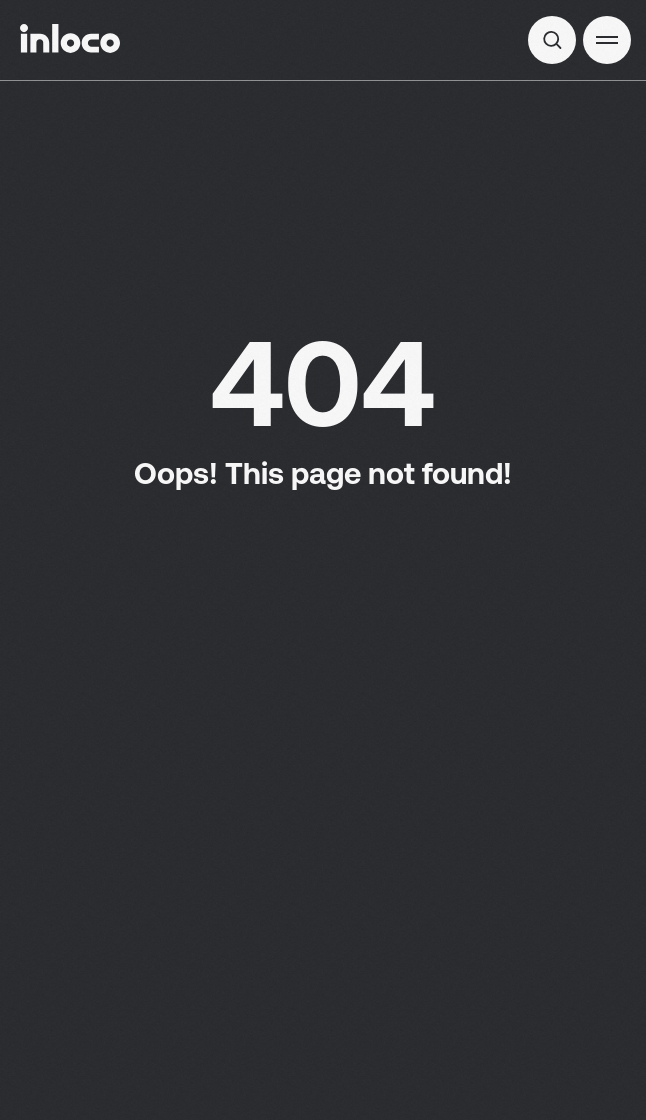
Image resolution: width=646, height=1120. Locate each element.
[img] (552, 40)
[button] (607, 40)
